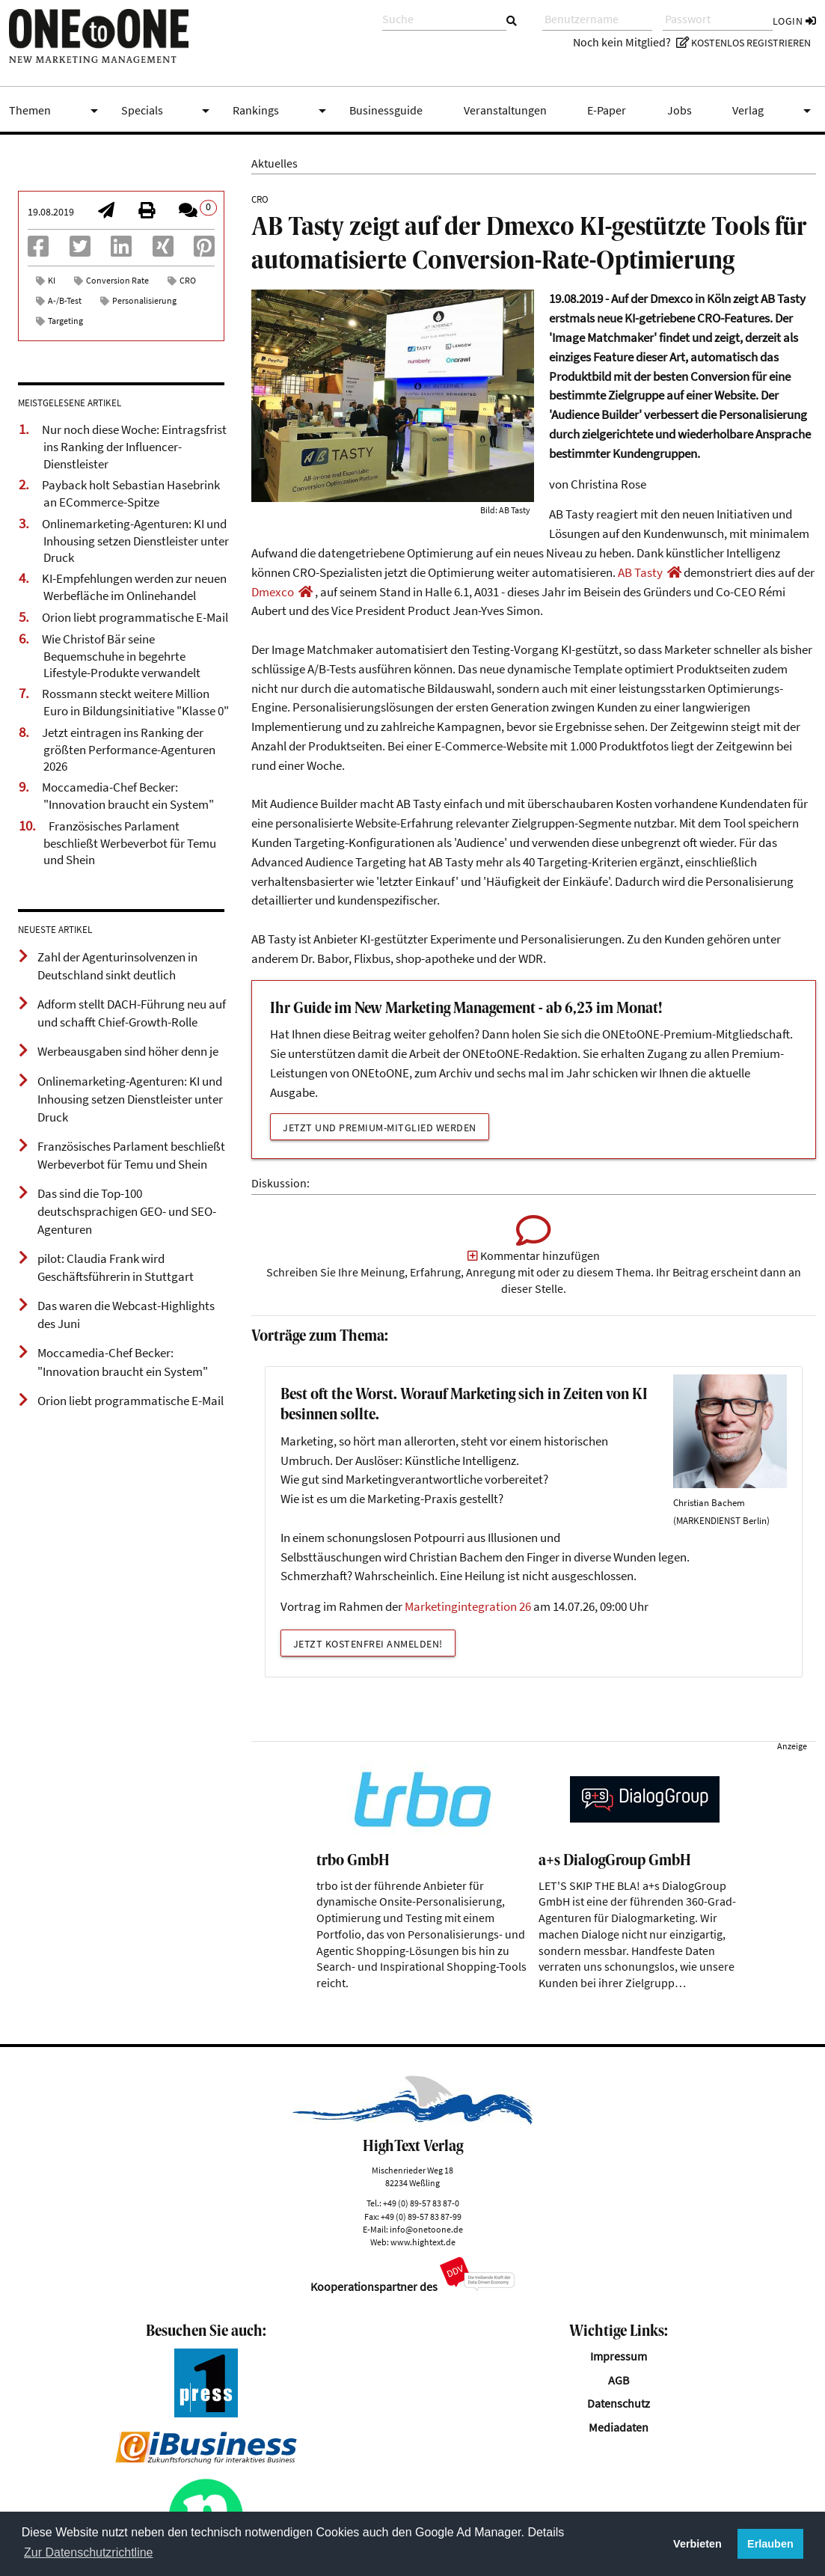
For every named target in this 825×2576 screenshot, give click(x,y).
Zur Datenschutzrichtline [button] (88, 2552)
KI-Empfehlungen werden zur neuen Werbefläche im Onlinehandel (134, 587)
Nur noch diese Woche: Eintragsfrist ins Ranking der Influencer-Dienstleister (134, 446)
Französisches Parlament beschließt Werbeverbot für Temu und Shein (129, 843)
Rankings (282, 111)
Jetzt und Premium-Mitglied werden (379, 1127)
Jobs (679, 110)
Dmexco (272, 592)
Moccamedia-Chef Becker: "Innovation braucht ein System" (128, 796)
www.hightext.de (423, 2242)
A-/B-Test (65, 300)
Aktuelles (274, 163)
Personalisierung (144, 300)
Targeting (65, 320)
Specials (168, 111)
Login (795, 20)
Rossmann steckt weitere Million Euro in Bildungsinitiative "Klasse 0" (135, 702)
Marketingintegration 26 (468, 1606)
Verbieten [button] (697, 2544)
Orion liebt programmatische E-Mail (135, 617)
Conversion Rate (117, 280)
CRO (188, 280)
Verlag (774, 111)
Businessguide (386, 110)
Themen (56, 111)
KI (51, 280)
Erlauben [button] (770, 2544)
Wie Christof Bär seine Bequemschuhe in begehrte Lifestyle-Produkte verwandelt (121, 656)
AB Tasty (640, 572)
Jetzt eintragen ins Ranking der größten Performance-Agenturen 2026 (128, 749)
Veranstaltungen (505, 110)
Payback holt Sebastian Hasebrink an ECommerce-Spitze (131, 493)
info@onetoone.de (426, 2229)
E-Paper (606, 110)
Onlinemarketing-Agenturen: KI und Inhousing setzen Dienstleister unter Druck (135, 540)
